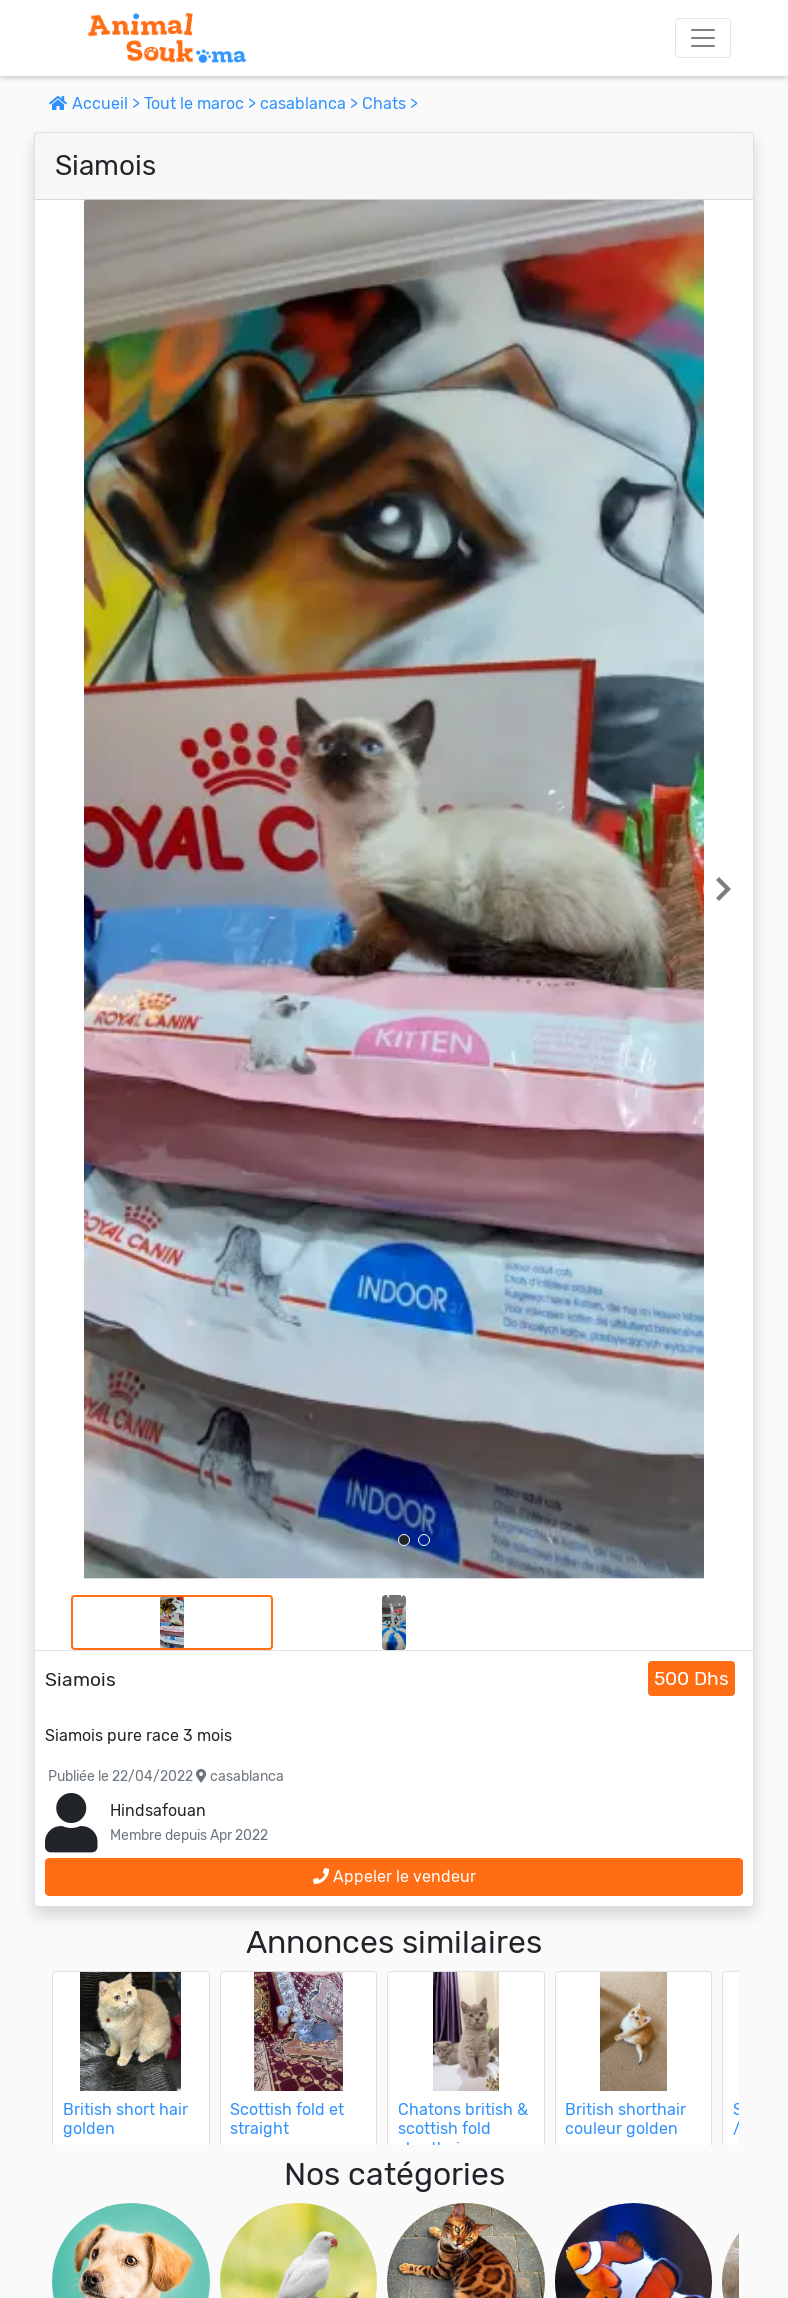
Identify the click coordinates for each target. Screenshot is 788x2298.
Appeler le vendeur (394, 1876)
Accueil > (96, 103)
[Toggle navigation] (703, 38)
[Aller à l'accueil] (167, 38)
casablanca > (311, 103)
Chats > (390, 103)
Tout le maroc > (202, 103)
